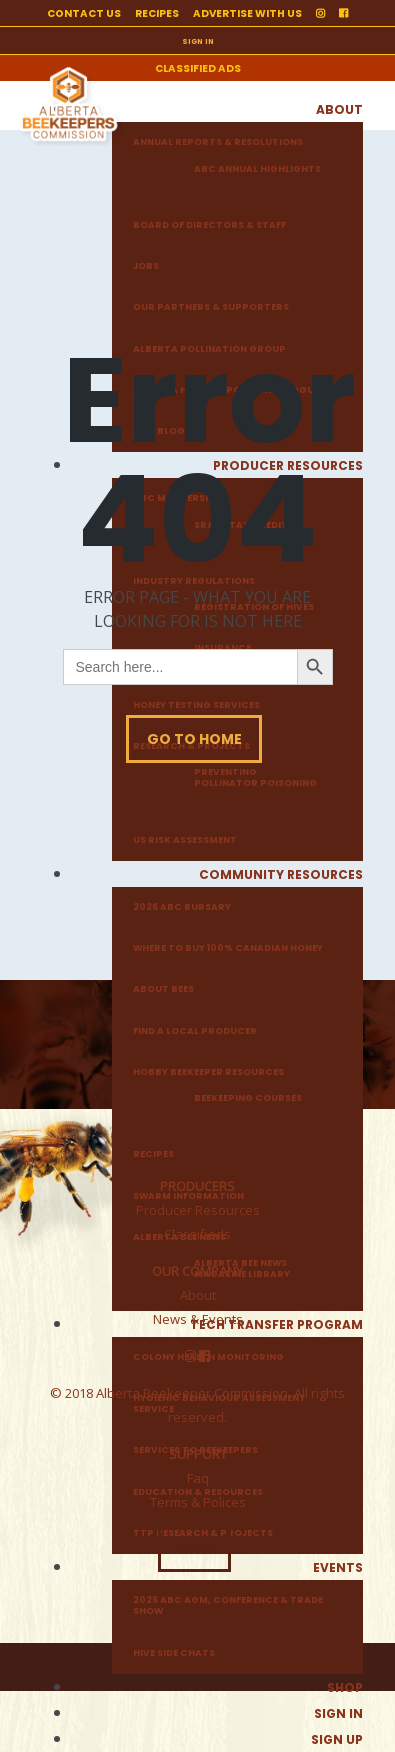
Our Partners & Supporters (211, 307)
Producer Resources (198, 1210)
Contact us (84, 13)
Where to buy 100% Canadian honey (228, 948)
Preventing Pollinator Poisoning (255, 778)
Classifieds (197, 1234)
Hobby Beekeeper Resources (208, 1072)
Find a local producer (195, 1031)
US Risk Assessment (185, 840)
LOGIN (194, 1549)
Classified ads (198, 68)
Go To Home (194, 739)
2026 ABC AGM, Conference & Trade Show (228, 1606)
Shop (345, 1687)
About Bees (163, 989)
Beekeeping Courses (248, 1098)
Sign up (337, 1739)
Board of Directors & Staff (209, 225)
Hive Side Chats (174, 1653)
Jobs (146, 266)
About (339, 109)
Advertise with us (247, 13)
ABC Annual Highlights (257, 169)
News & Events (198, 1319)
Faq (198, 1478)
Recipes (157, 13)
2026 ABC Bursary (182, 907)
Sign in (338, 1713)
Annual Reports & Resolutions (218, 142)
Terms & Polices (198, 1502)
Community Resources (281, 874)
